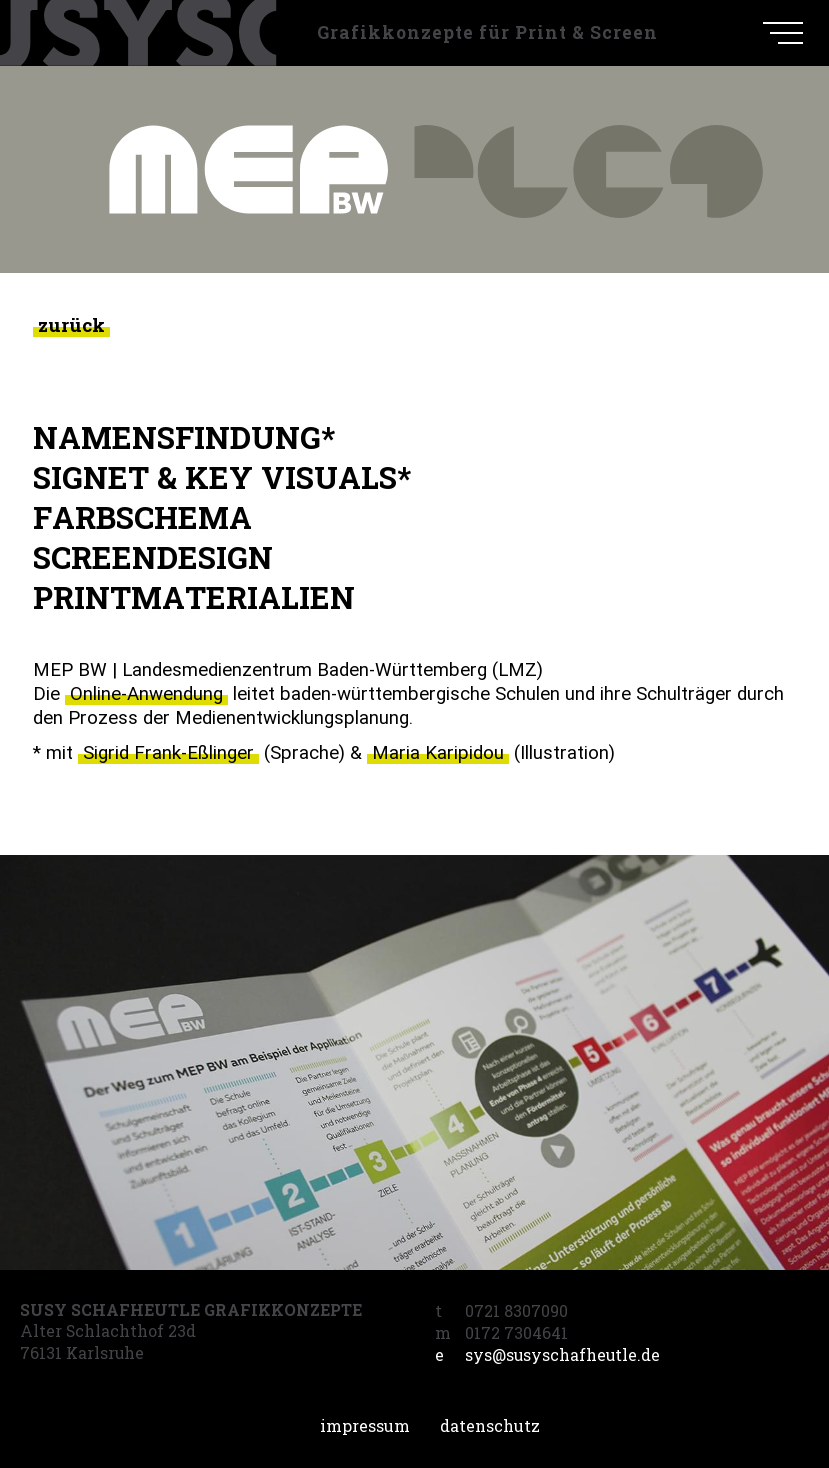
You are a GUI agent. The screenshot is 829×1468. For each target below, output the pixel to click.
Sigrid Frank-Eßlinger (168, 753)
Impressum (365, 1425)
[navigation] (783, 33)
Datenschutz (490, 1425)
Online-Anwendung (146, 694)
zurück (71, 324)
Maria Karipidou (438, 753)
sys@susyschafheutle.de (547, 1355)
